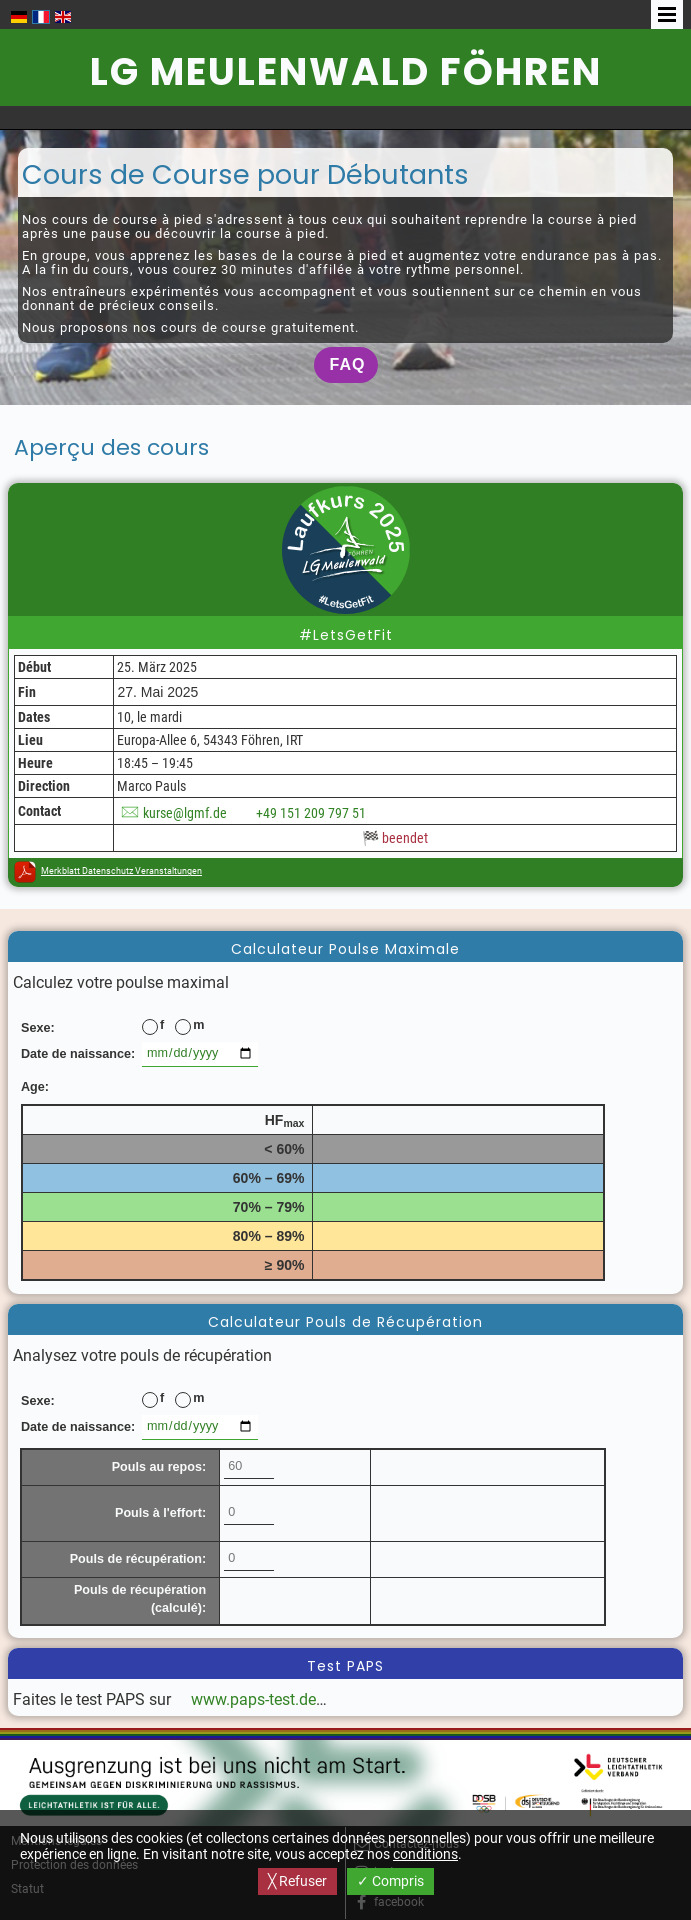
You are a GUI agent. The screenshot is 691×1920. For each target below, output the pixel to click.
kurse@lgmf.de (185, 813)
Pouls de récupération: (138, 1559)
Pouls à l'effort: (160, 1513)
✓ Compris (390, 1881)
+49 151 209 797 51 (311, 813)
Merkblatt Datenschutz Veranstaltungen (121, 871)
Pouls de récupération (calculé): (140, 1599)
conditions (425, 1854)
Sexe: (38, 1028)
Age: (35, 1087)
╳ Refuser (297, 1881)
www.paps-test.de (253, 1699)
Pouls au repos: (159, 1467)
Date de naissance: (78, 1054)
